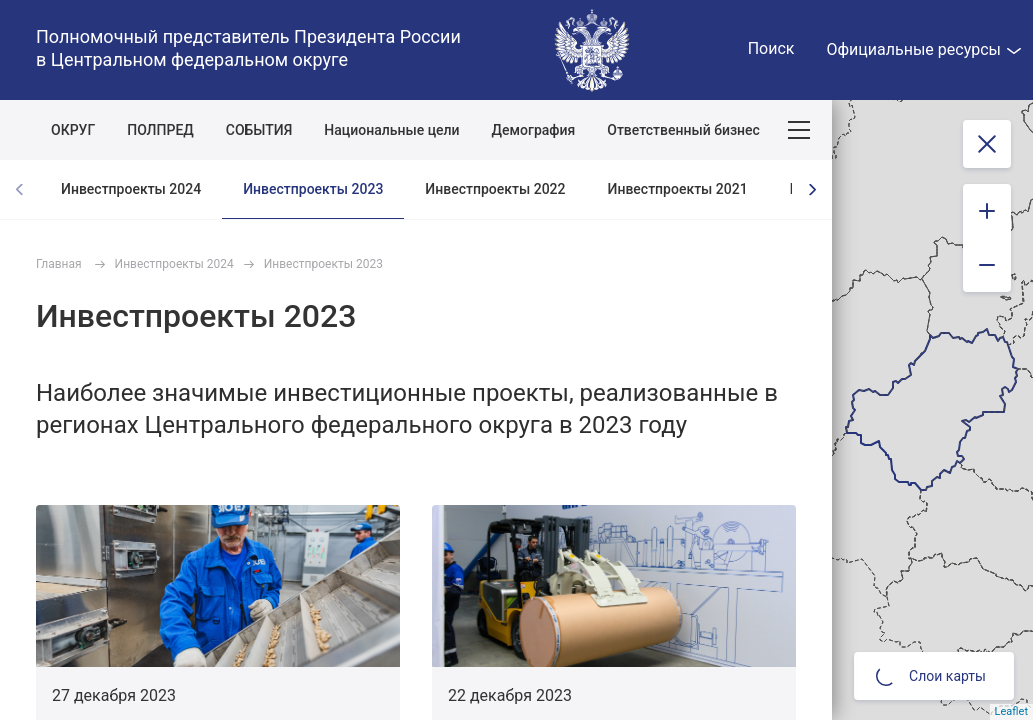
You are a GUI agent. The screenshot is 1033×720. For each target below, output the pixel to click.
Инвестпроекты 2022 (495, 189)
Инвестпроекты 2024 (131, 189)
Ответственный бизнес (683, 130)
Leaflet (1011, 711)
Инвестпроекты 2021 (678, 189)
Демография (534, 130)
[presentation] (812, 189)
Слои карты (931, 676)
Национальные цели (391, 130)
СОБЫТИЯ (259, 130)
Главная (59, 264)
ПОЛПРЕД (160, 130)
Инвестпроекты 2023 (313, 189)
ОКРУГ (73, 130)
